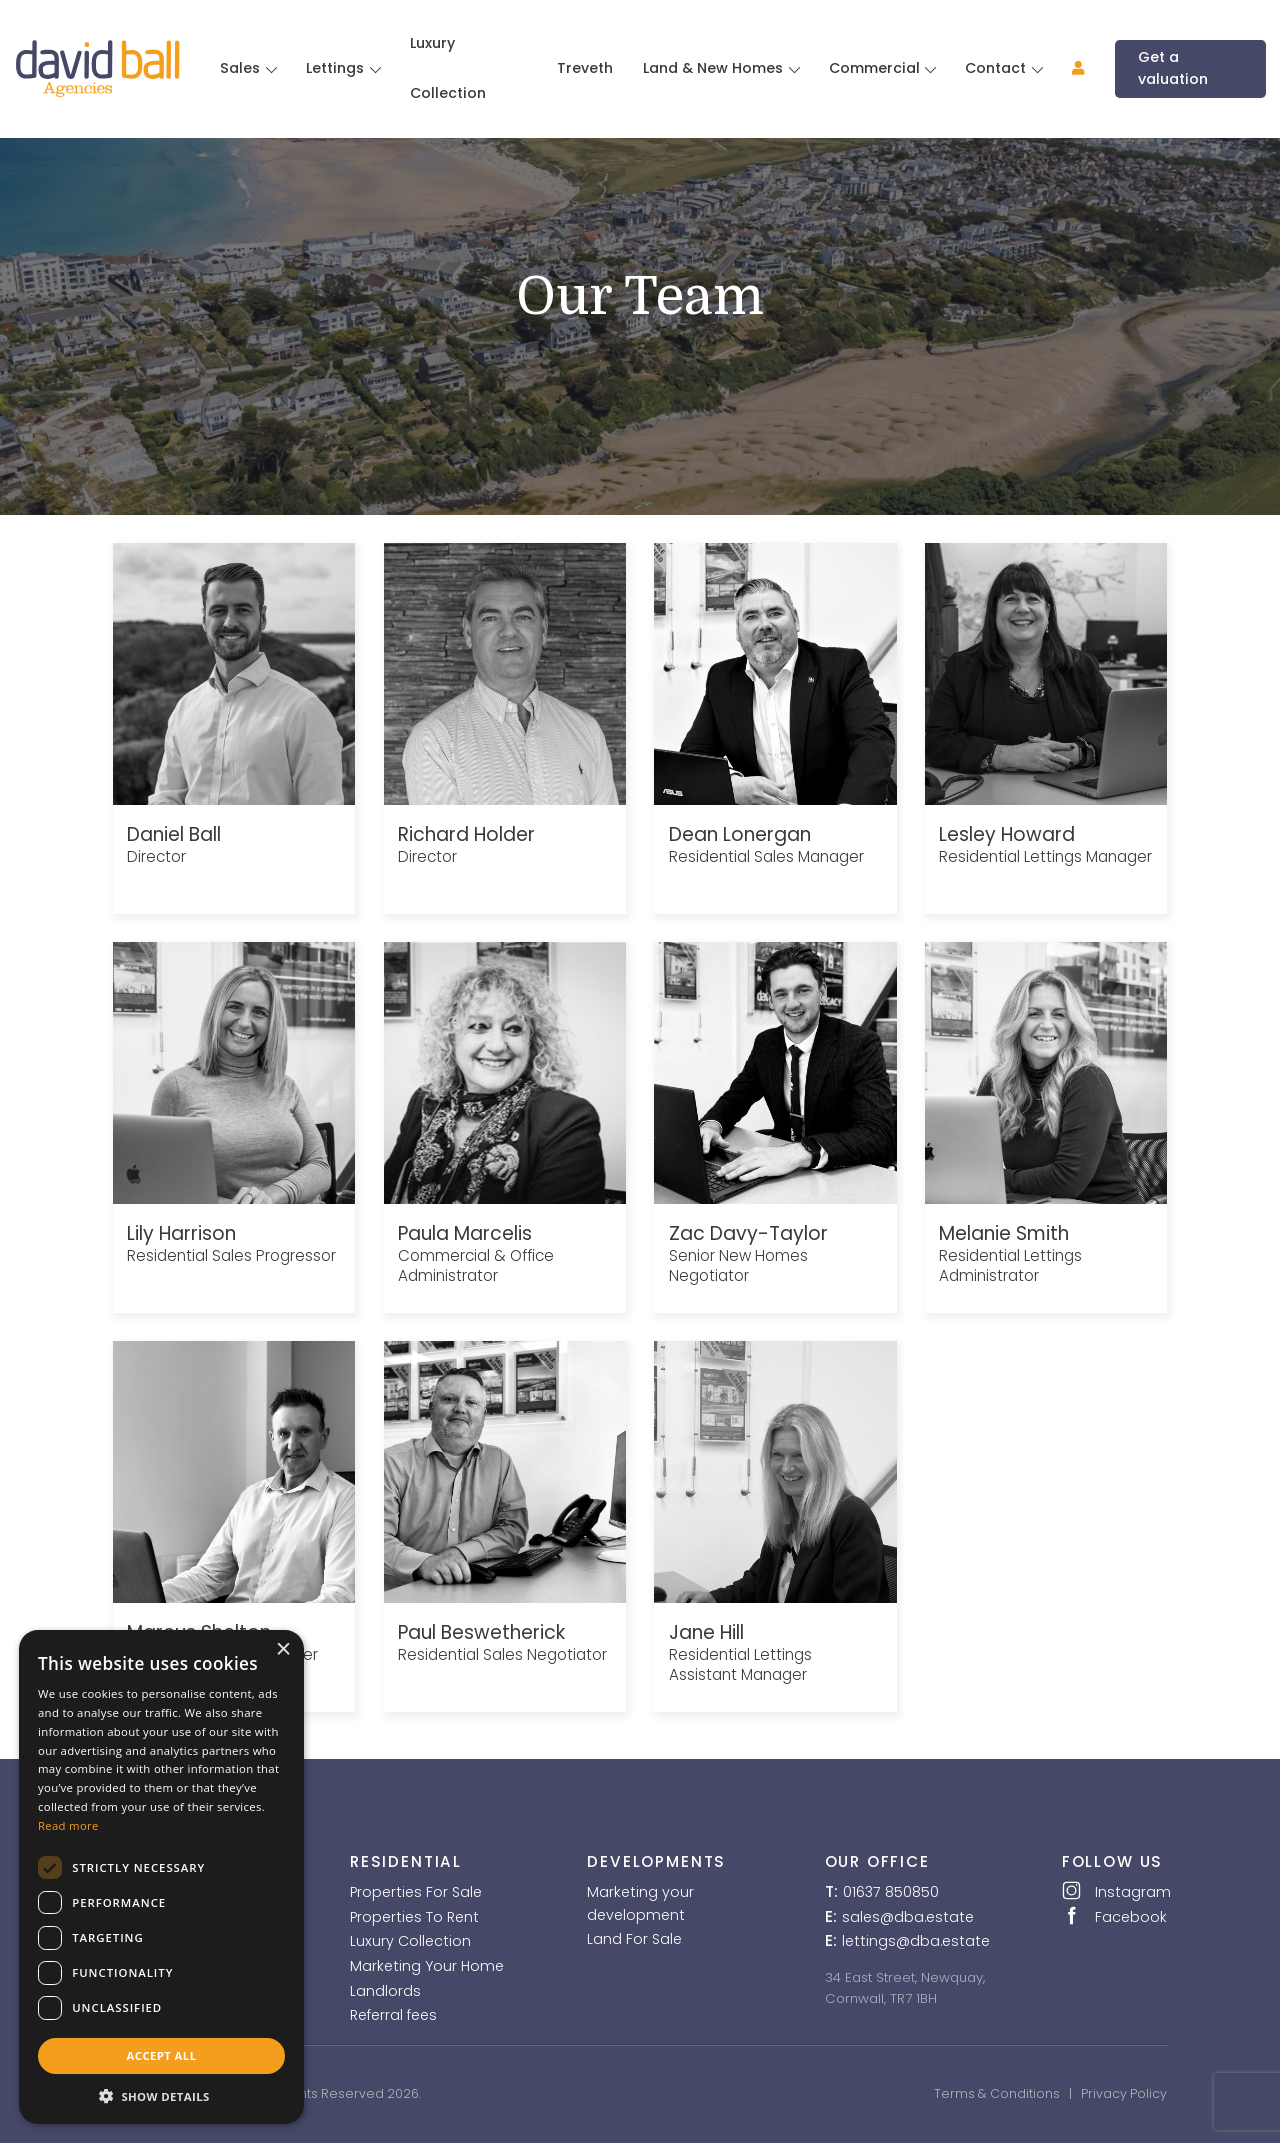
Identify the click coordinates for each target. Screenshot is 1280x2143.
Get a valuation (1173, 67)
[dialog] (161, 1877)
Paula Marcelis (465, 1233)
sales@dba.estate (908, 1917)
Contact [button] (997, 68)
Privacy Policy (1124, 2093)
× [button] (283, 1650)
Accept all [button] (162, 2055)
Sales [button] (242, 68)
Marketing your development (640, 1903)
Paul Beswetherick (481, 1632)
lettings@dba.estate (916, 1941)
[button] (1070, 68)
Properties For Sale (416, 1892)
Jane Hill (706, 1632)
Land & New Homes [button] (715, 68)
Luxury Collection (448, 68)
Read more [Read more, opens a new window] (68, 1825)
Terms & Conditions (997, 2093)
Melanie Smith (1004, 1233)
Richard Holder (466, 834)
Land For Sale (634, 1939)
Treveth (585, 68)
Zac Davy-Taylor (748, 1233)
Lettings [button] (337, 68)
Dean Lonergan (740, 834)
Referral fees (393, 2015)
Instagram (1114, 1891)
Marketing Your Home (427, 1966)
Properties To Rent (414, 1917)
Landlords (385, 1991)
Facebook (1114, 1916)
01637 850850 (891, 1892)
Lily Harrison (181, 1233)
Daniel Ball (174, 834)
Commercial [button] (876, 68)
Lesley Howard (1007, 834)
